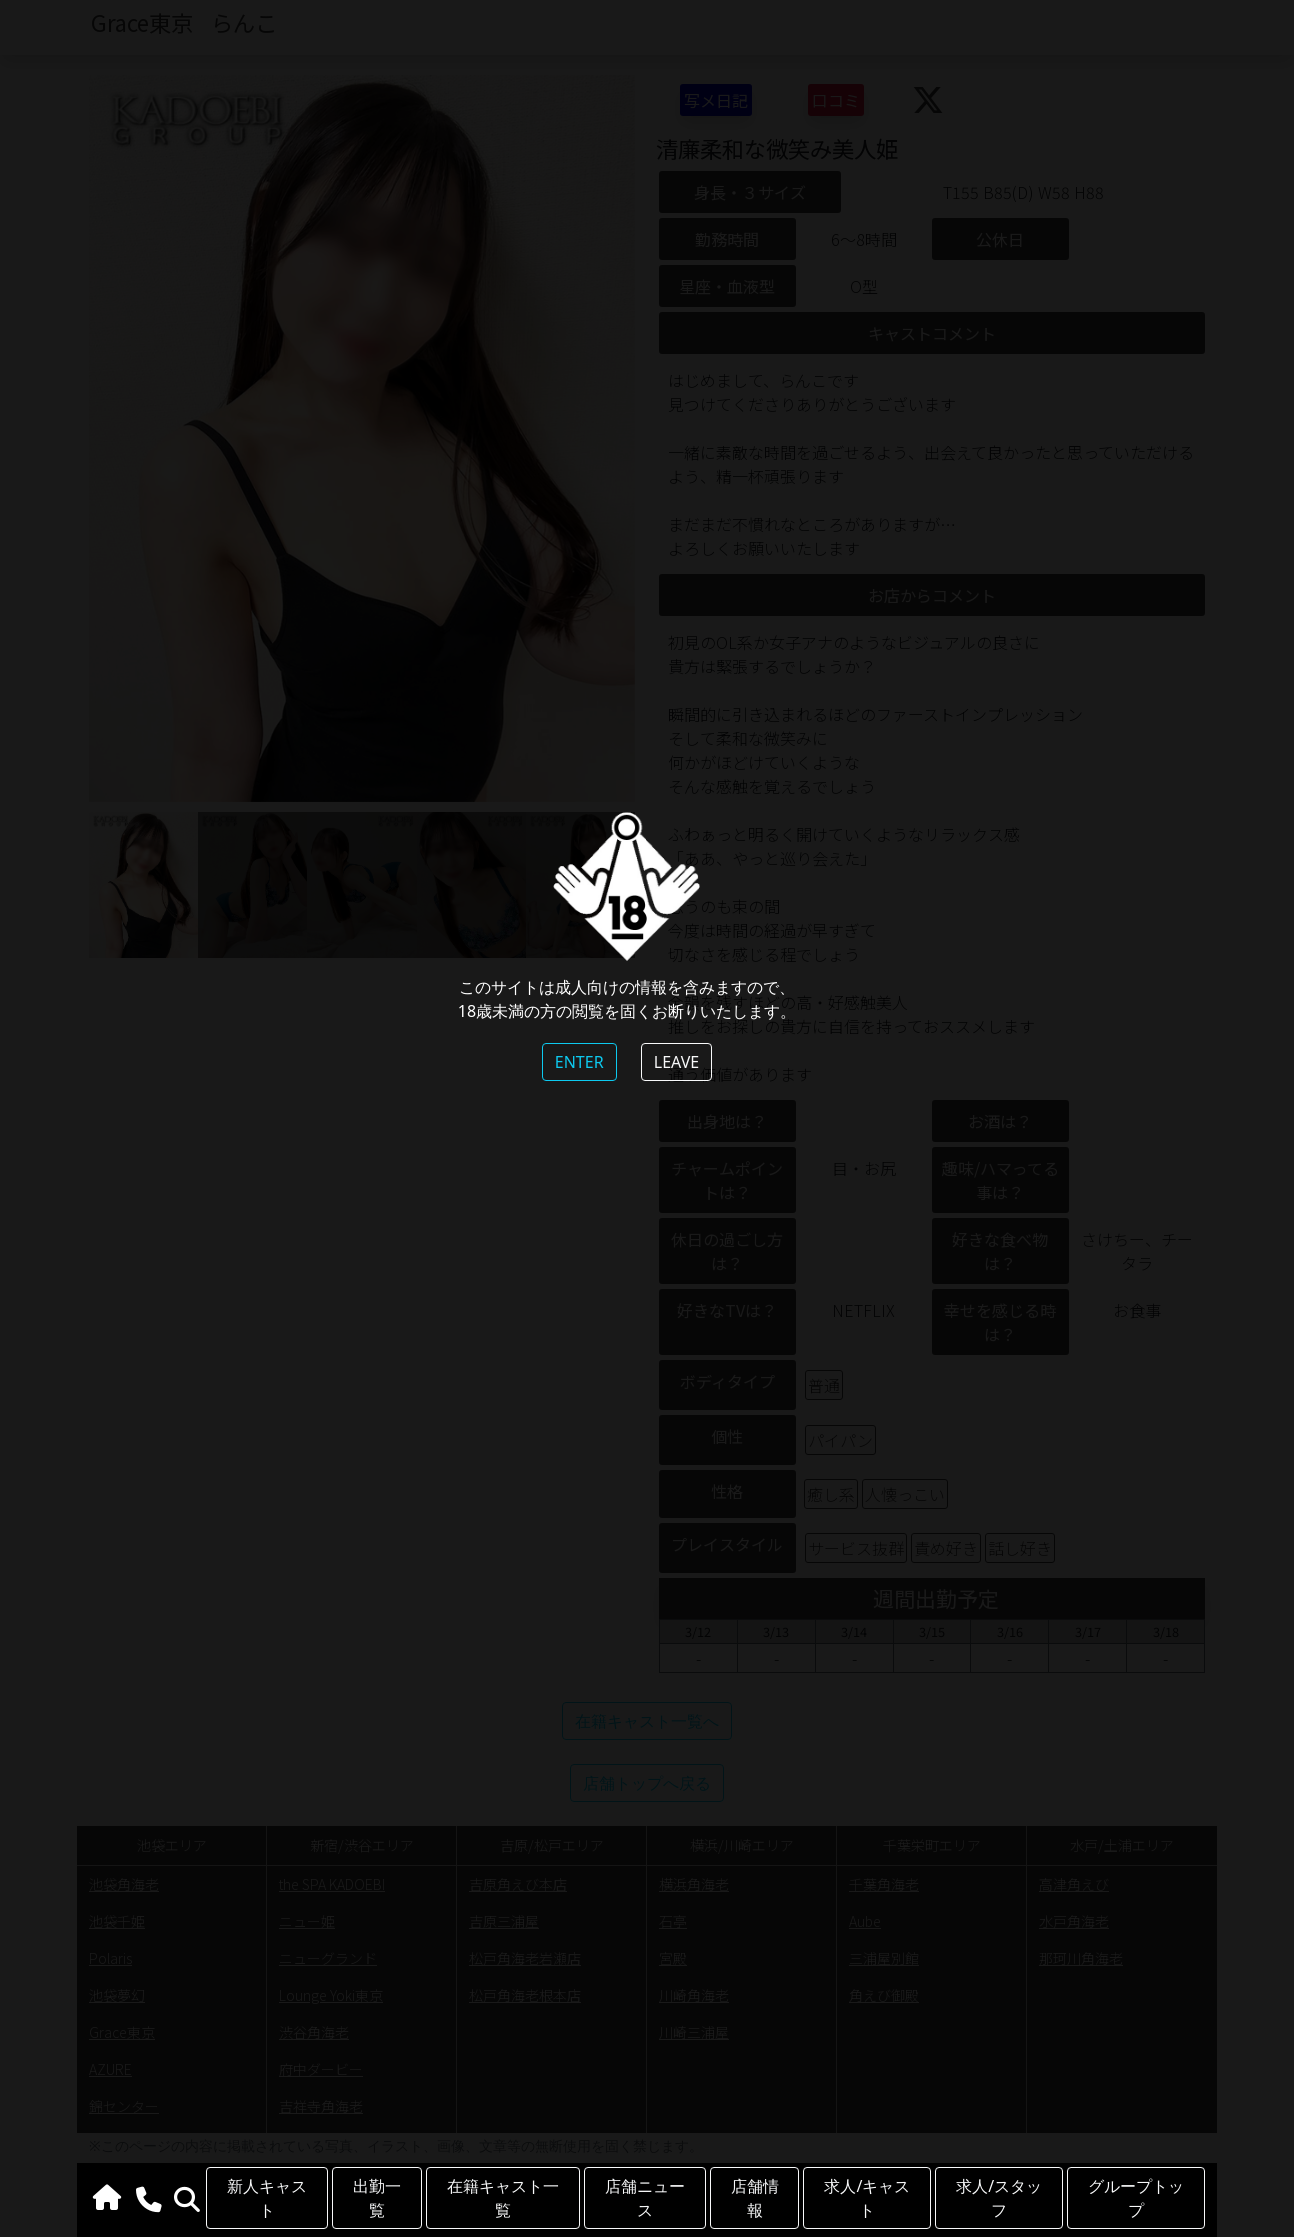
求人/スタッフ (999, 2198)
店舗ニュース (645, 2198)
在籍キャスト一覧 (503, 2198)
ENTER (579, 1062)
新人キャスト (267, 2198)
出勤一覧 (377, 2198)
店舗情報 (755, 2198)
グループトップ (1136, 2198)
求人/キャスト (867, 2198)
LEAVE (676, 1062)
